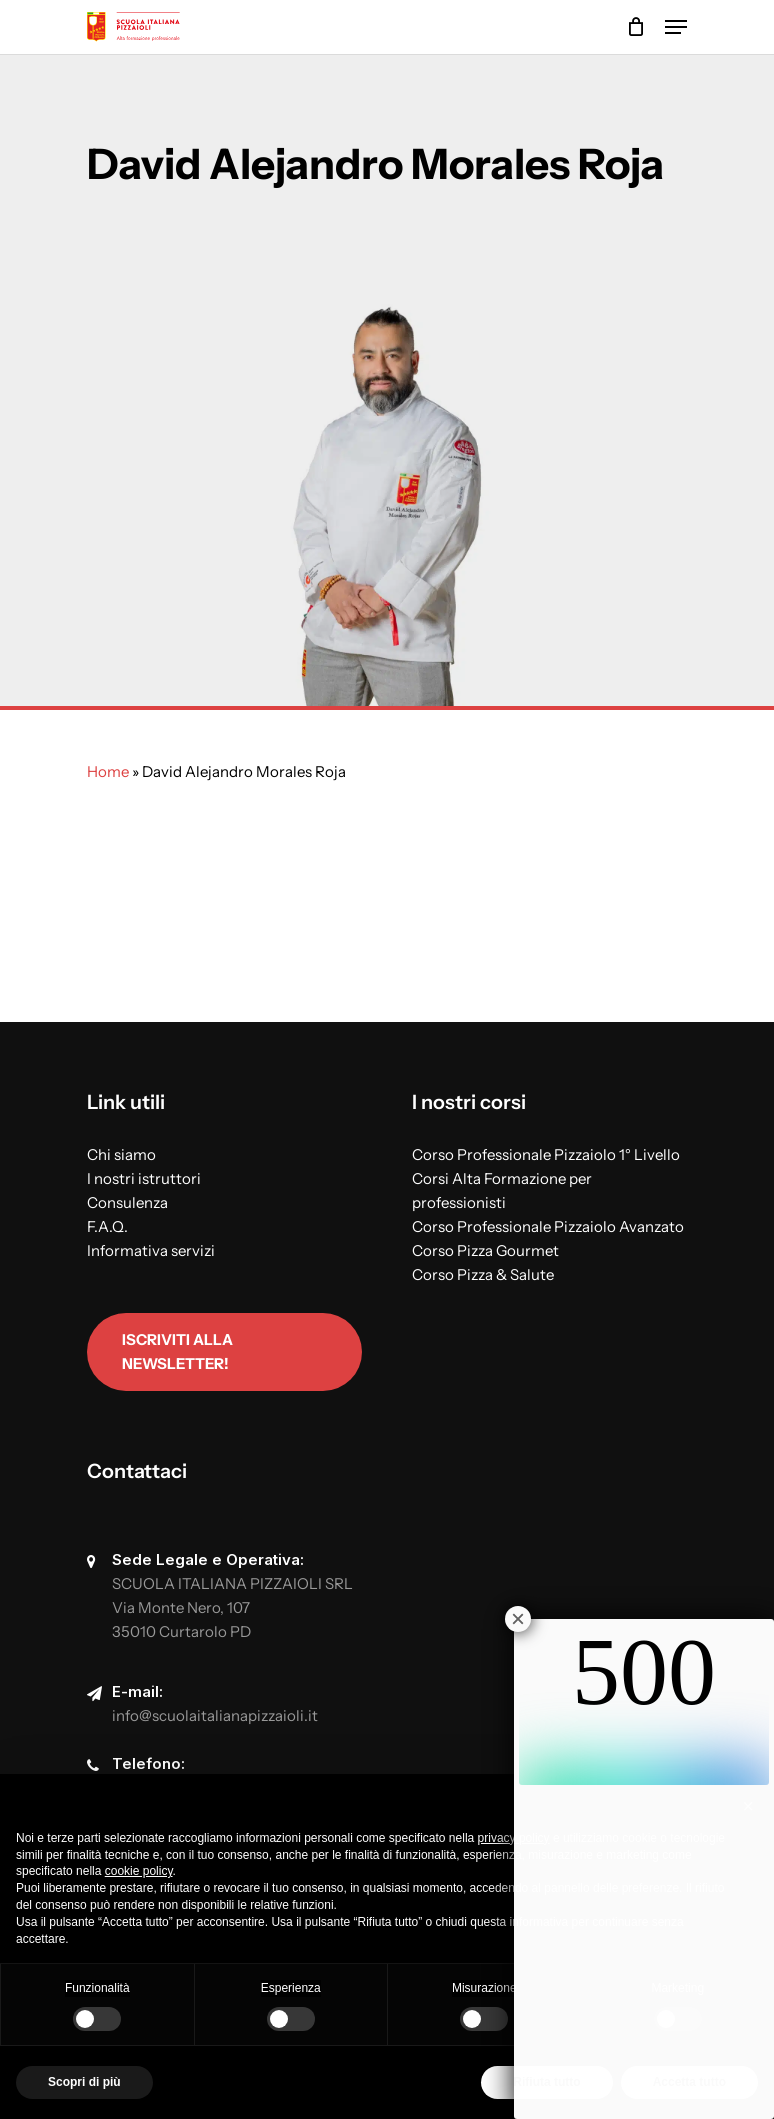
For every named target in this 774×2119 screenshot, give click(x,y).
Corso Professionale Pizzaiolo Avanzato (548, 1226)
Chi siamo (121, 1154)
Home (108, 771)
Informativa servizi (151, 1250)
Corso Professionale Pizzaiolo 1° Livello (546, 1154)
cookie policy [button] (139, 1871)
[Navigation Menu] (676, 27)
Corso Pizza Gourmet (485, 1250)
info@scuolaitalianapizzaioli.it (215, 1715)
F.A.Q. (107, 1226)
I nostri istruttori (144, 1178)
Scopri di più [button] (84, 2082)
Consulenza (127, 1202)
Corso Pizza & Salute (483, 1274)
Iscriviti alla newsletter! (177, 1351)
